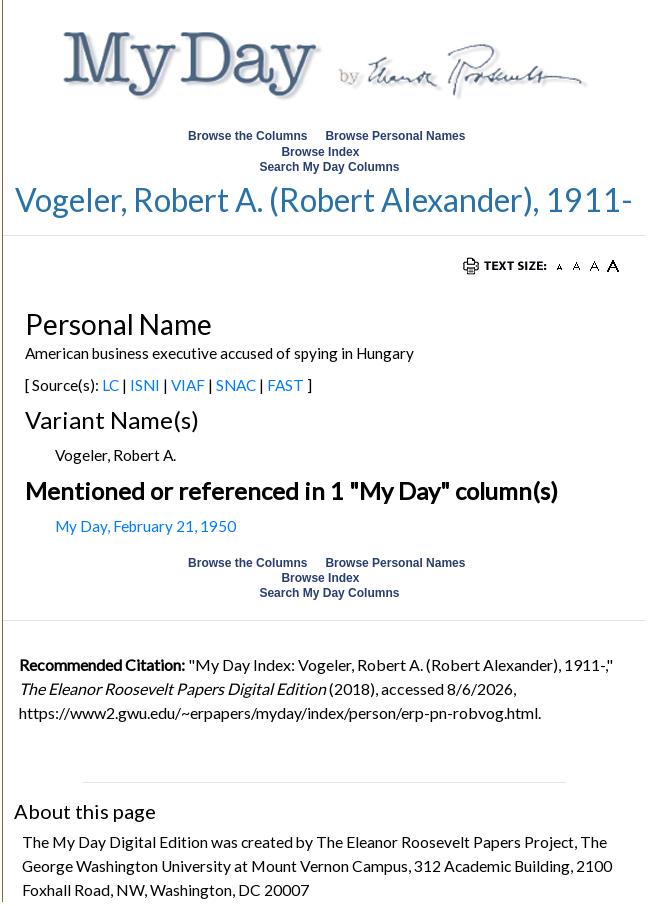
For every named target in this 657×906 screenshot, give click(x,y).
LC (110, 385)
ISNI (145, 385)
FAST (285, 385)
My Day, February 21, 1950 (145, 526)
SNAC (236, 385)
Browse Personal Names (396, 136)
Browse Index (320, 152)
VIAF (188, 385)
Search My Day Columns (329, 167)
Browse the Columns (247, 136)
